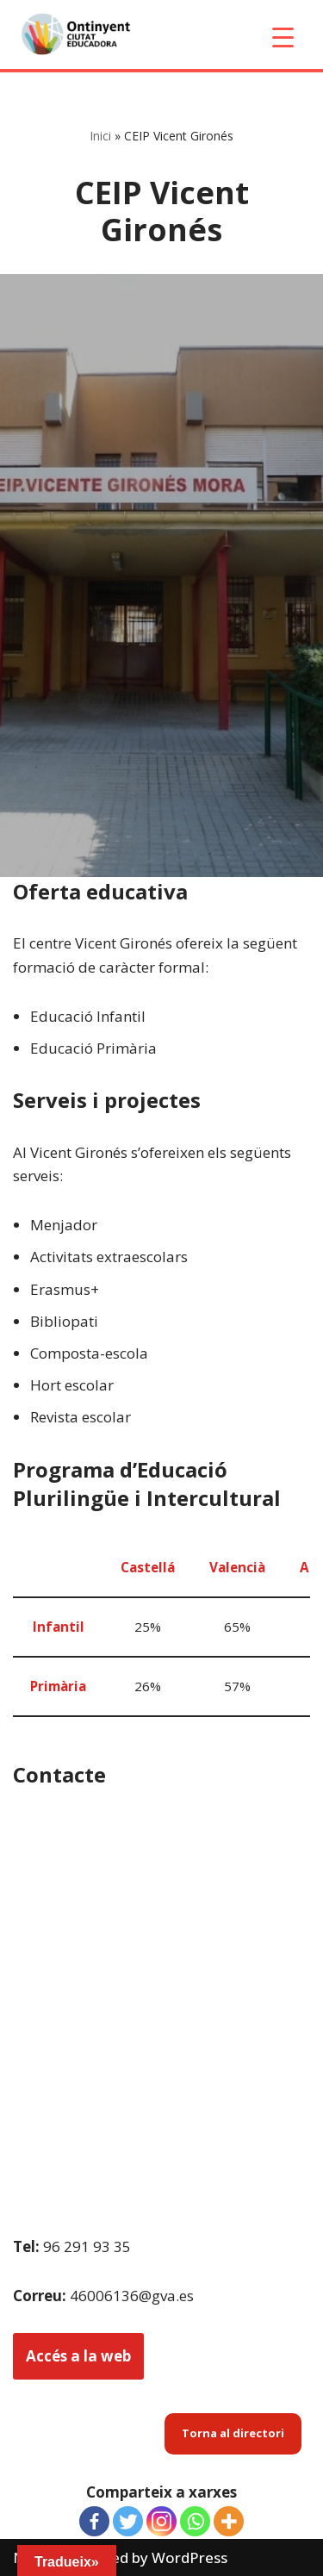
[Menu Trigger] (283, 36)
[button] (233, 2433)
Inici (100, 136)
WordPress (189, 2557)
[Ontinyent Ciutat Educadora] (79, 34)
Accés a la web (78, 2356)
